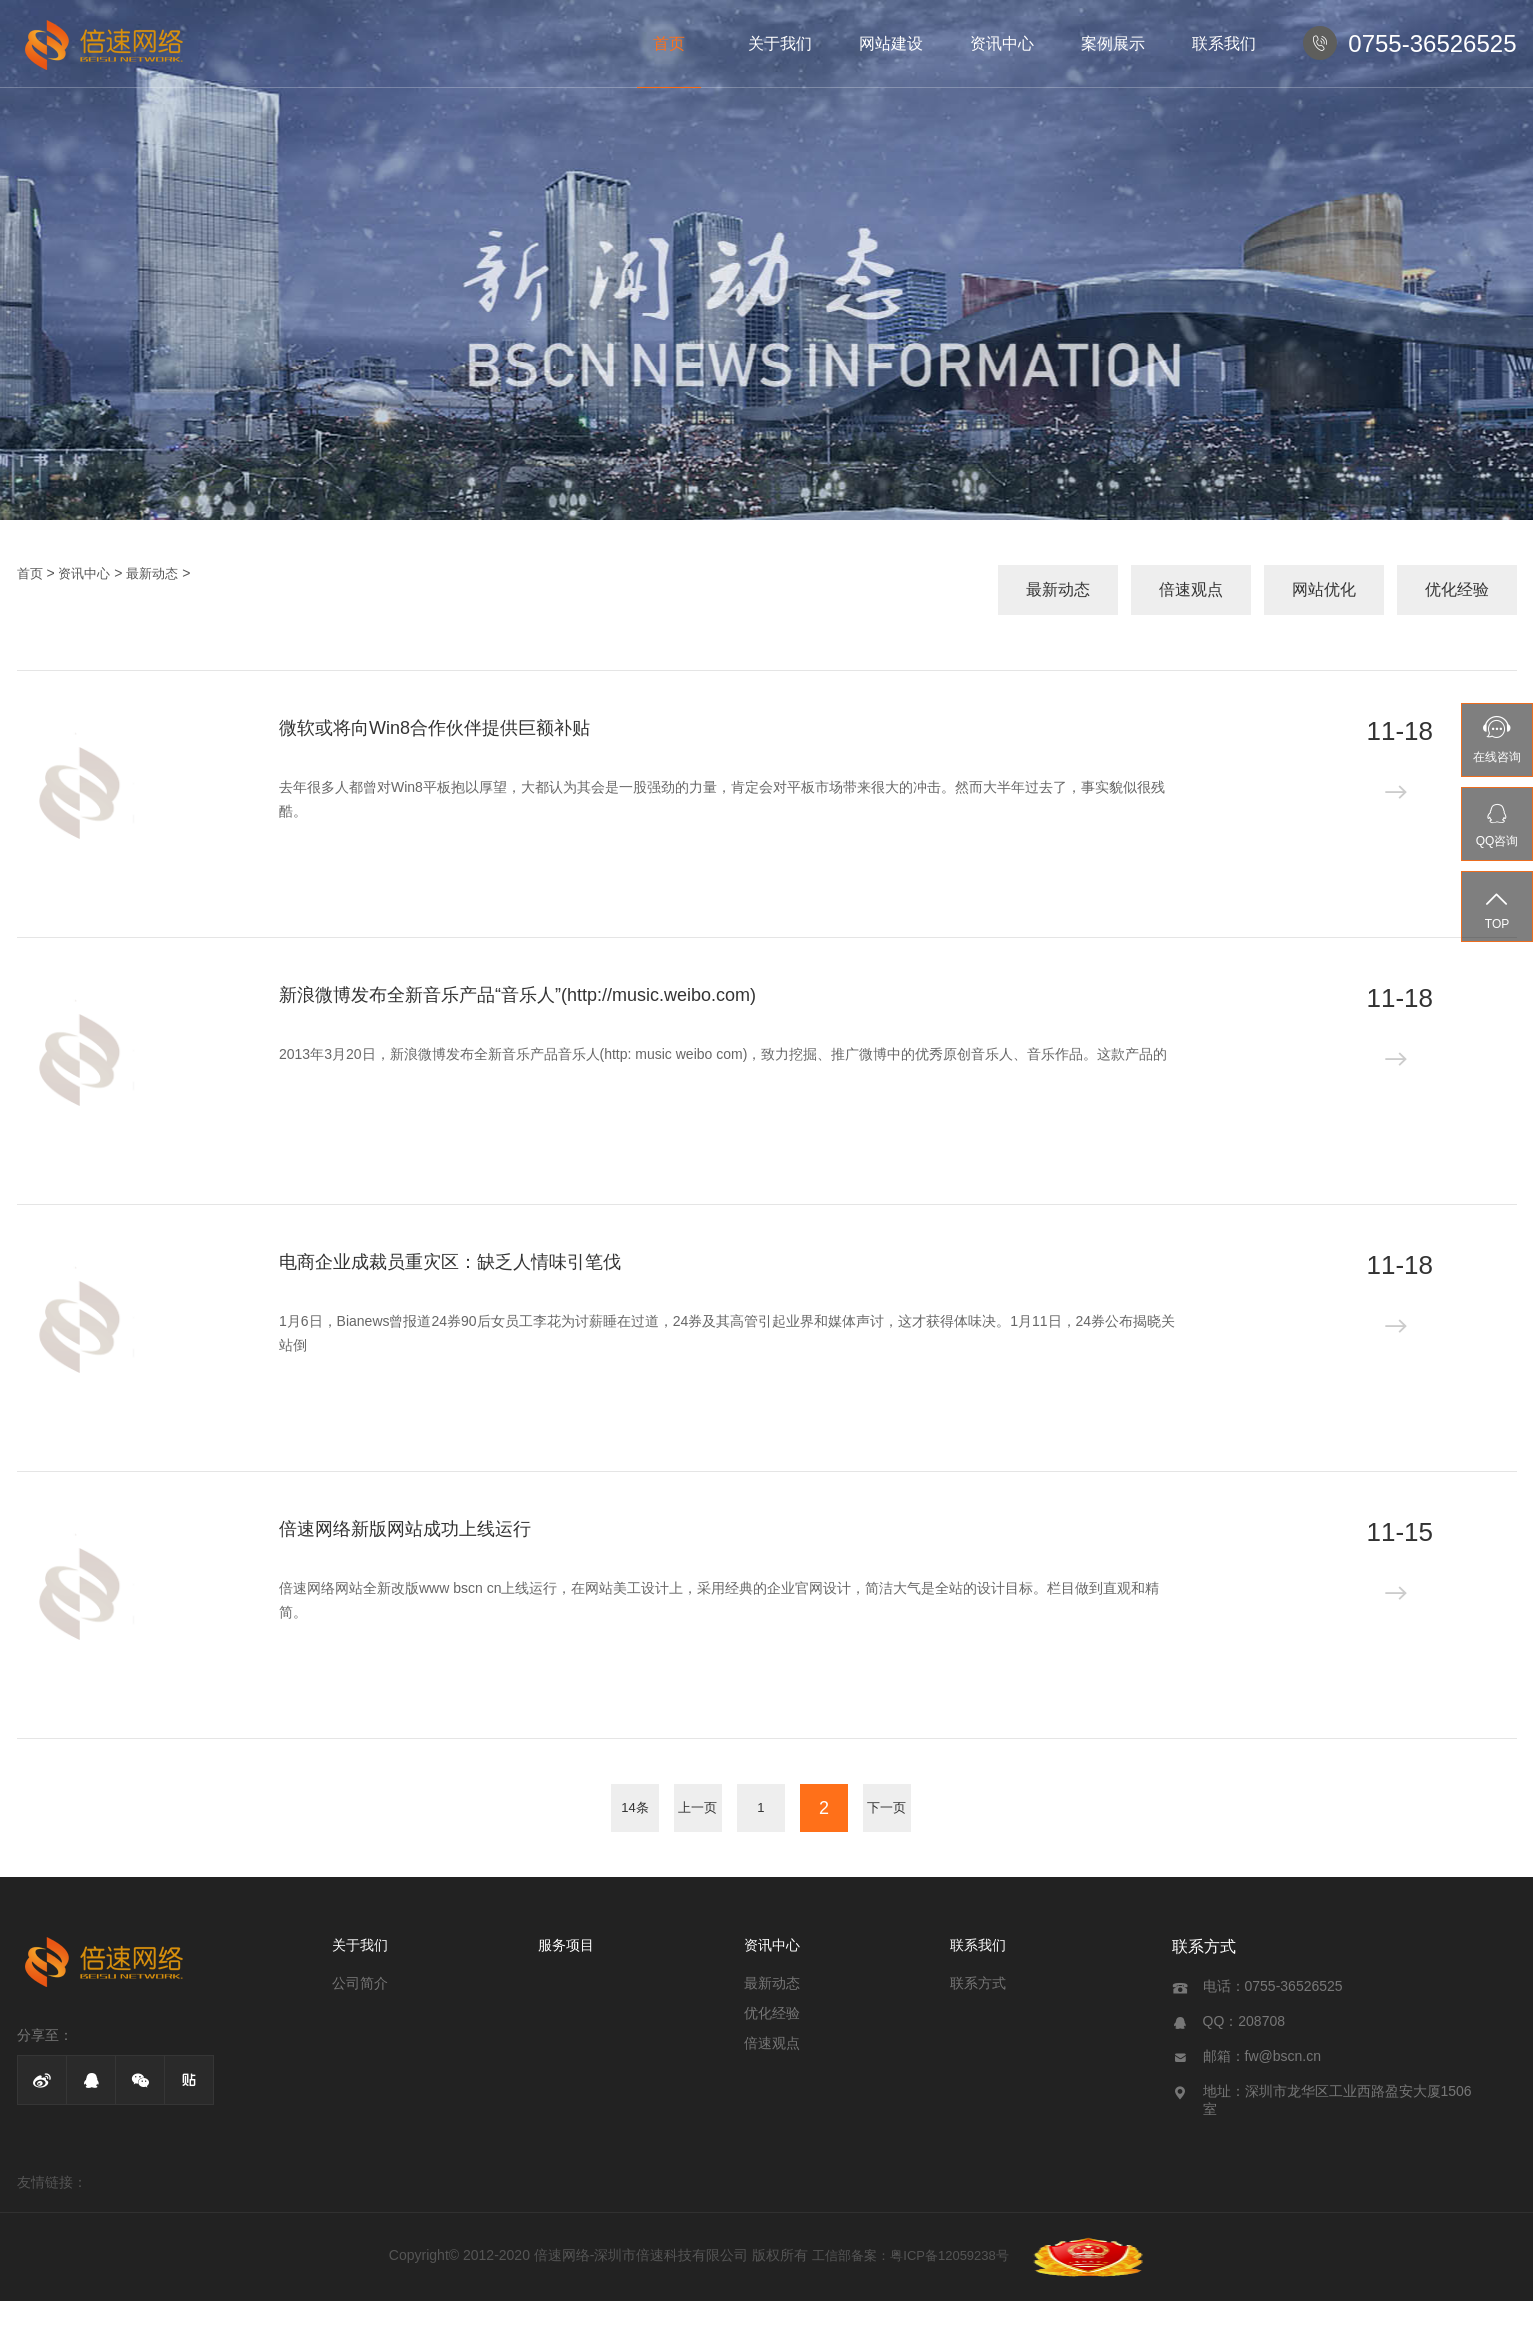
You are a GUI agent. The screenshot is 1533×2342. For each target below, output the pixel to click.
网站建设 (891, 43)
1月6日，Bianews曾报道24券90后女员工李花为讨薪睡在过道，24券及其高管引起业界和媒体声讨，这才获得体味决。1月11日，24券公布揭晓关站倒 (727, 1333)
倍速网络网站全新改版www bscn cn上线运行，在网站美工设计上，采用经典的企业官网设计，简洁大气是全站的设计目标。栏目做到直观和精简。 (719, 1600)
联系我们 (1224, 43)
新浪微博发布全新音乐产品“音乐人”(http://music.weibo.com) (517, 995)
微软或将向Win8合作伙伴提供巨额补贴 (434, 728)
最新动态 (152, 573)
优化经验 (1457, 589)
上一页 (697, 1807)
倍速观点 (1191, 589)
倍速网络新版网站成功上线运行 (405, 1529)
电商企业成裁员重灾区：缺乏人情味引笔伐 (450, 1262)
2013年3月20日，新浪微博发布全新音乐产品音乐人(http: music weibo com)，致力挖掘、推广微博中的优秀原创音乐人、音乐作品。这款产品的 (723, 1054)
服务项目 (566, 1945)
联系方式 (978, 1983)
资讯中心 (1002, 43)
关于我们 (780, 43)
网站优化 (1324, 589)
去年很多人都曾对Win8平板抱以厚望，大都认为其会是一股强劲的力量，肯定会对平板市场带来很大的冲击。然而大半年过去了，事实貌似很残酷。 (722, 799)
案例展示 (1113, 43)
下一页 (886, 1807)
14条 (634, 1807)
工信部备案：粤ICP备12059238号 (910, 2255)
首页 (669, 43)
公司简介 (360, 1983)
